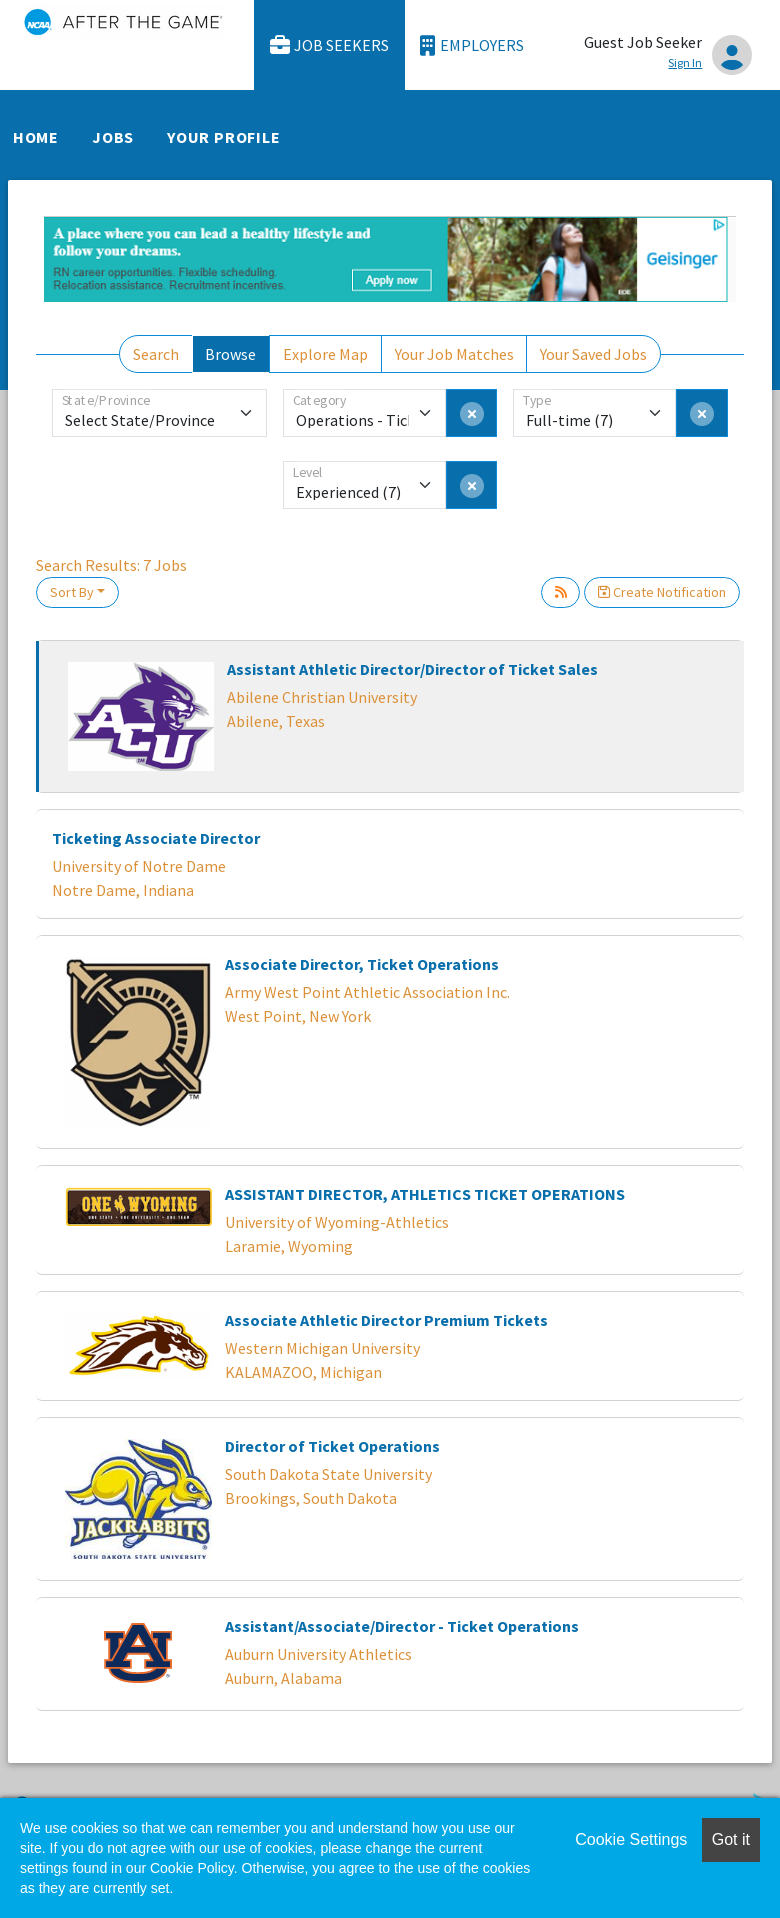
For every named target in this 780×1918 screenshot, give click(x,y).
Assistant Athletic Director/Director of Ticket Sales (412, 669)
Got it (731, 1839)
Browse (230, 354)
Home (36, 137)
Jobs (113, 137)
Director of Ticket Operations (332, 1446)
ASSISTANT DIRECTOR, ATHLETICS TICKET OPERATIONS (425, 1194)
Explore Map (325, 354)
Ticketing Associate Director (156, 838)
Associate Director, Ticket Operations (362, 964)
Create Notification (662, 592)
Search (156, 354)
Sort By (72, 592)
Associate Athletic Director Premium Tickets (386, 1320)
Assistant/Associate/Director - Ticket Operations (402, 1626)
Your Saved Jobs (593, 354)
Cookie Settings (631, 1839)
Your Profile (224, 137)
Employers (472, 45)
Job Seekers (330, 45)
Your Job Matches (454, 354)
